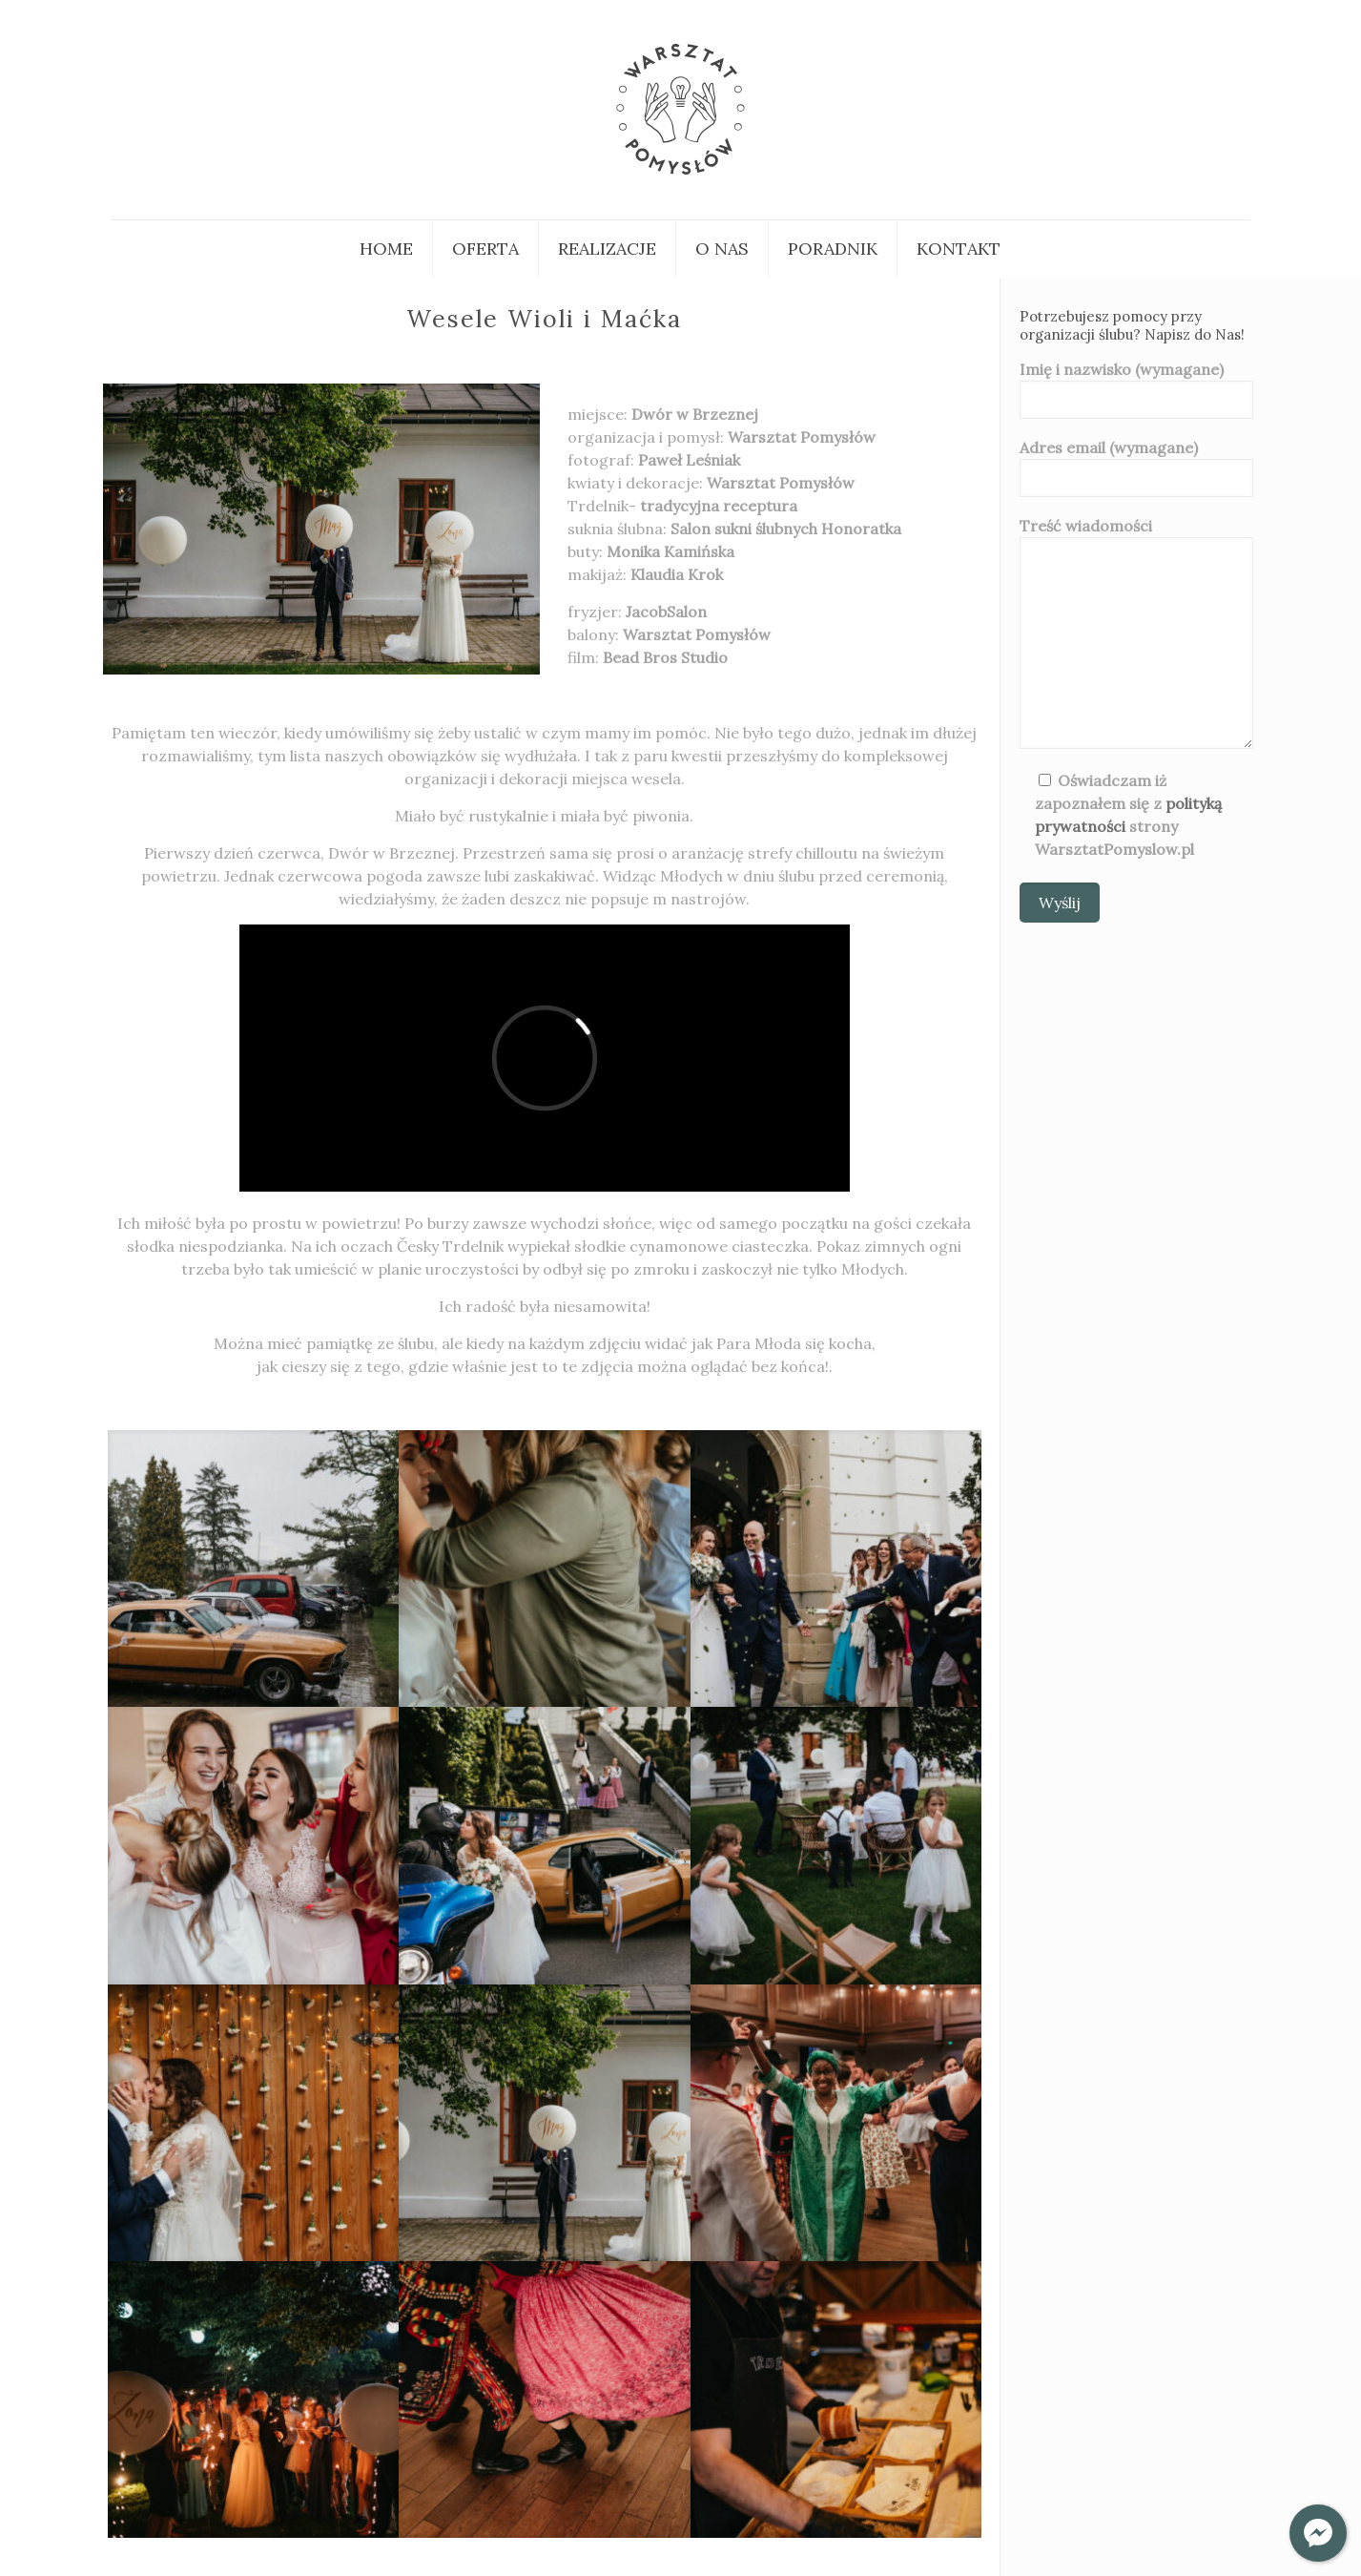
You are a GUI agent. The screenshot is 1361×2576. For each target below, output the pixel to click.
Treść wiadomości (1136, 632)
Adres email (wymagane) (1136, 467)
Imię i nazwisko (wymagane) (1136, 389)
